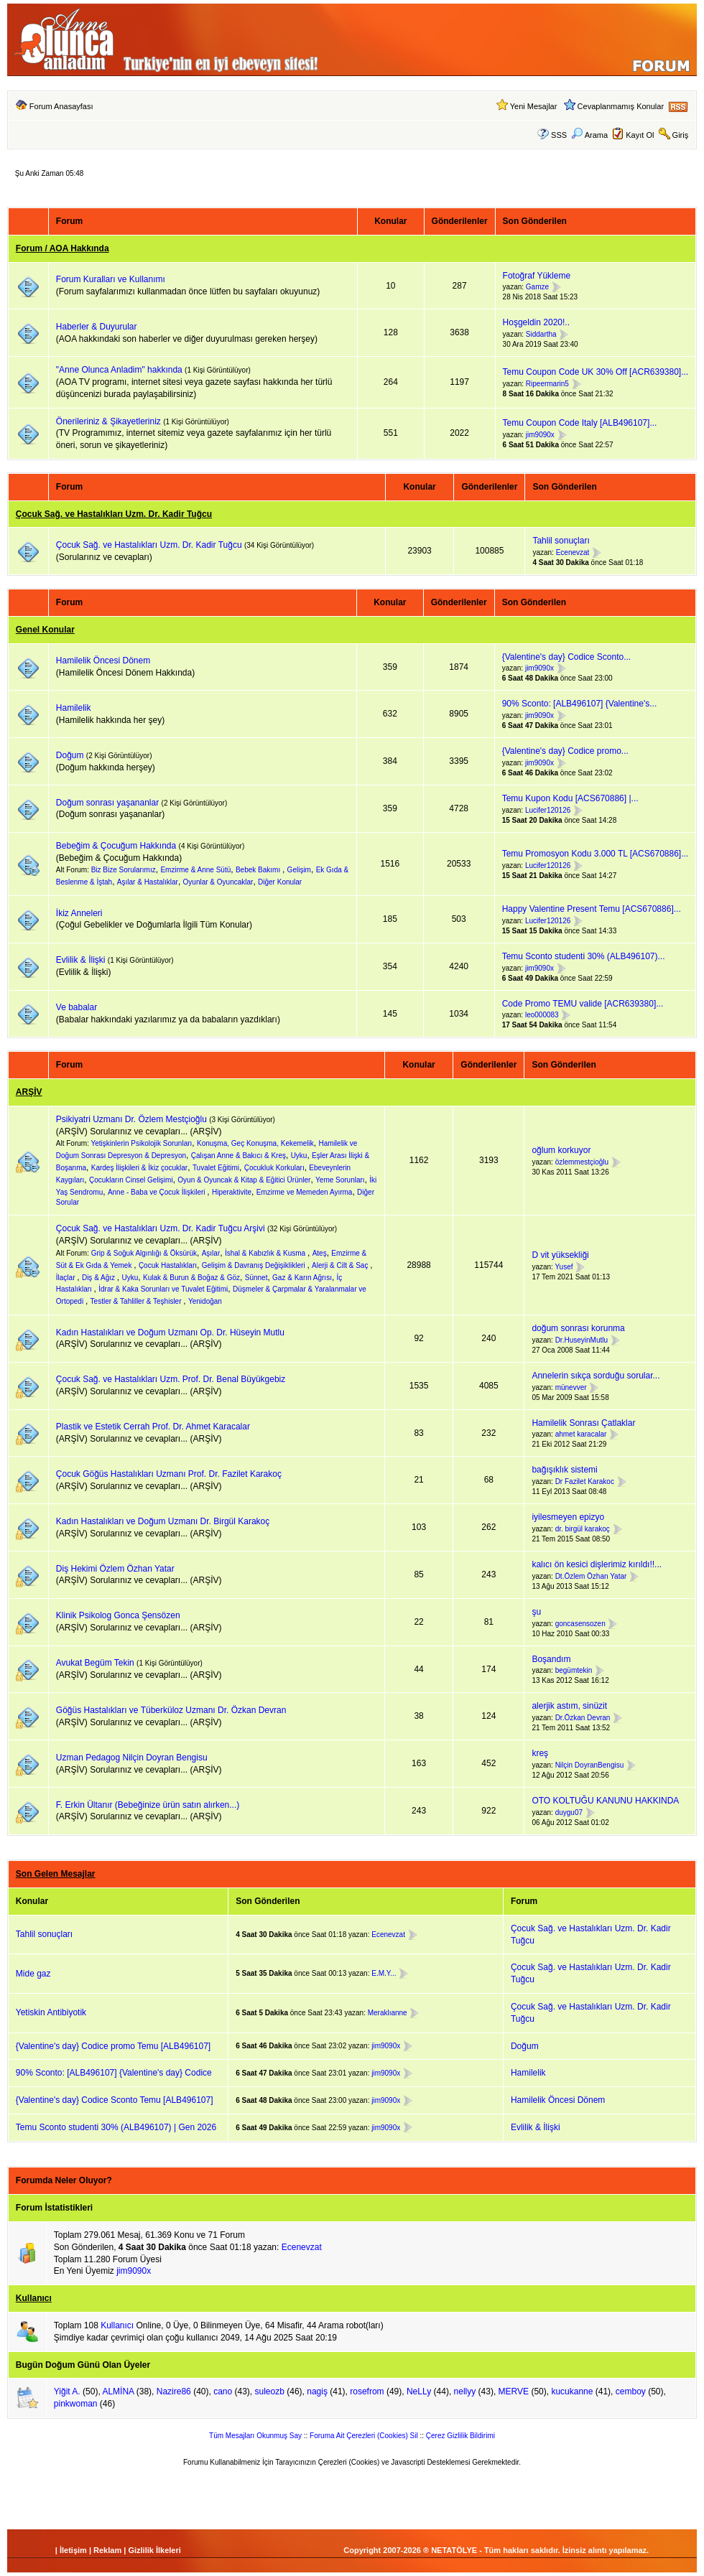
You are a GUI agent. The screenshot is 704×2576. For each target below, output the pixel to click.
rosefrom (367, 2391)
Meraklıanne (387, 2013)
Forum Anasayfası (61, 106)
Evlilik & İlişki (81, 960)
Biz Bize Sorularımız (123, 870)
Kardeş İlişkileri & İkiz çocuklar (139, 1168)
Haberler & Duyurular (96, 327)
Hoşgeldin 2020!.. (536, 322)
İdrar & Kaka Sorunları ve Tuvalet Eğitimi (163, 1289)
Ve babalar (76, 1007)
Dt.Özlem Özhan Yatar (591, 1576)
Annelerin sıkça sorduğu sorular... (595, 1376)
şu (536, 1612)
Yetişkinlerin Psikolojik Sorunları (142, 1143)
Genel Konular (45, 630)
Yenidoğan (205, 1301)
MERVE (514, 2391)
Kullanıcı (34, 2298)
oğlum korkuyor (561, 1150)
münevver (571, 1387)
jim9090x (540, 435)
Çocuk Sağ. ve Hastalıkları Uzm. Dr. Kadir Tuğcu (114, 514)
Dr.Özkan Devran (583, 1718)
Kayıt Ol (640, 135)
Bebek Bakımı (259, 870)
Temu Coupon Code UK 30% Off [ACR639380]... (596, 372)
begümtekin (574, 1670)
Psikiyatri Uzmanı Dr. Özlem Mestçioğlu (131, 1119)
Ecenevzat (573, 552)
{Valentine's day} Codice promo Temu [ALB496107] (113, 2046)
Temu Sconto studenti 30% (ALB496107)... (583, 956)
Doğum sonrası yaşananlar (107, 803)
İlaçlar (66, 1278)
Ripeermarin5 (547, 384)
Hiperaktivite (231, 1192)
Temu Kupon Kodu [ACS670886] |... (570, 798)
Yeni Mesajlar (533, 106)
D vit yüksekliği (560, 1255)
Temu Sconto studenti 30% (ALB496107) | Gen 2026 (116, 2127)
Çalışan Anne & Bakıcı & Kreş (238, 1155)
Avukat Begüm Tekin (95, 1663)
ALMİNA (118, 2391)
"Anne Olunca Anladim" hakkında (120, 370)
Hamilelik (73, 708)
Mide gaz (33, 1974)
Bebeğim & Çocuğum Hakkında (116, 846)
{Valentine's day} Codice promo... (565, 751)
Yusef (564, 1267)
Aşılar (211, 1253)
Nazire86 (174, 2391)
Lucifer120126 (547, 810)
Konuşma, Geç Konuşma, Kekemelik (255, 1143)
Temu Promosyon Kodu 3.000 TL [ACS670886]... (595, 854)
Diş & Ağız (99, 1278)
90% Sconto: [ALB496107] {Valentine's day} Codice (114, 2073)
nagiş (317, 2391)
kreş (540, 1753)
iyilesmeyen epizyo (568, 1517)
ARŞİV (29, 1092)
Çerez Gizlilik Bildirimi (460, 2436)
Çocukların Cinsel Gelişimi (131, 1180)
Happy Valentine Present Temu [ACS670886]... (591, 909)
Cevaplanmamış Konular (621, 106)
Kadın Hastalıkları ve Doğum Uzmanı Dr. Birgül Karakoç (162, 1521)
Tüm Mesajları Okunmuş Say (255, 2436)
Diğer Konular (280, 882)
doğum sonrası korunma (578, 1328)
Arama (589, 135)
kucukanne (572, 2391)
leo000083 (542, 1015)
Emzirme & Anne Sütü (195, 870)
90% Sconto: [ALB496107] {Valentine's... (579, 704)
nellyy (465, 2391)
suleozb (269, 2391)
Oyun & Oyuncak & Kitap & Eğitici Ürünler (243, 1180)
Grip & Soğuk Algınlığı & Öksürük (144, 1253)
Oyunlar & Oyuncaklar (218, 882)
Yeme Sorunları (340, 1180)
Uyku (299, 1155)
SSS (559, 135)
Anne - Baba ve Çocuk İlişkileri (157, 1192)
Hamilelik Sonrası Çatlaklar (583, 1423)
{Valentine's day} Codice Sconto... (566, 657)
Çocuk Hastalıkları (168, 1265)
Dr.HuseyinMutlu (581, 1340)
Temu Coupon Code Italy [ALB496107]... (580, 423)
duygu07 (569, 1812)
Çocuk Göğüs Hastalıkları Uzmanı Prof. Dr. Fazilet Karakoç (169, 1474)
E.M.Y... (383, 1973)
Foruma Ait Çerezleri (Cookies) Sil (364, 2436)
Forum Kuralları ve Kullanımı (110, 279)
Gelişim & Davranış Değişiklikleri (254, 1265)
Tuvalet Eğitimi (216, 1168)
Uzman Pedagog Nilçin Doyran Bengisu (132, 1758)
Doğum (70, 755)
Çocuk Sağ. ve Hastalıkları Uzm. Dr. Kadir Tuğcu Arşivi (160, 1228)
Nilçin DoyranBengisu (589, 1765)
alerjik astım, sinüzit (569, 1706)
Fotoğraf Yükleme (537, 276)
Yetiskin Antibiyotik (51, 2012)
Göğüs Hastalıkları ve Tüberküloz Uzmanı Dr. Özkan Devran (171, 1710)
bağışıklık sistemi (564, 1470)
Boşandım (551, 1659)
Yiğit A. (67, 2391)
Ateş (319, 1253)
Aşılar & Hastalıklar (147, 882)
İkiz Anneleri (79, 913)
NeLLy (419, 2391)
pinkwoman (76, 2404)
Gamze (537, 287)
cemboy (631, 2391)
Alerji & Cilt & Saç (341, 1265)
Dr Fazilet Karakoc (584, 1481)
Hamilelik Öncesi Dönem (103, 660)
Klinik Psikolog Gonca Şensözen (118, 1615)
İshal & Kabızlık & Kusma (266, 1253)
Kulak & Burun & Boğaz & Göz (191, 1278)
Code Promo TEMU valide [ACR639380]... (583, 1004)
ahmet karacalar (581, 1435)
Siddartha (541, 334)
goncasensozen (580, 1624)
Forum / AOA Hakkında (62, 248)
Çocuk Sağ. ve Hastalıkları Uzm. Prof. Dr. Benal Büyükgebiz (170, 1379)
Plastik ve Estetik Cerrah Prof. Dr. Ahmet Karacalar (153, 1427)
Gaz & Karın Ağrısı (302, 1278)
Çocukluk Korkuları (274, 1168)
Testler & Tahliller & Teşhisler (137, 1301)
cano (222, 2391)
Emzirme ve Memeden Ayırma (304, 1192)
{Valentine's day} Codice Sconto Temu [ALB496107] (114, 2100)
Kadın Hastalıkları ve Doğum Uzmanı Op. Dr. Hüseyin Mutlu (170, 1332)
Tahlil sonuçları (560, 541)
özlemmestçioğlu (581, 1162)
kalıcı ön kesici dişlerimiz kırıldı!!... (597, 1564)
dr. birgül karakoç (582, 1529)
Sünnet (256, 1278)
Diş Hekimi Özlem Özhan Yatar (115, 1569)
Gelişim (299, 870)
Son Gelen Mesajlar (56, 1874)
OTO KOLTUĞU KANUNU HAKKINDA (605, 1801)
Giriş (680, 135)
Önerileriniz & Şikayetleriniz (108, 421)
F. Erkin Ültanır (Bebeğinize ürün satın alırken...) (147, 1805)
